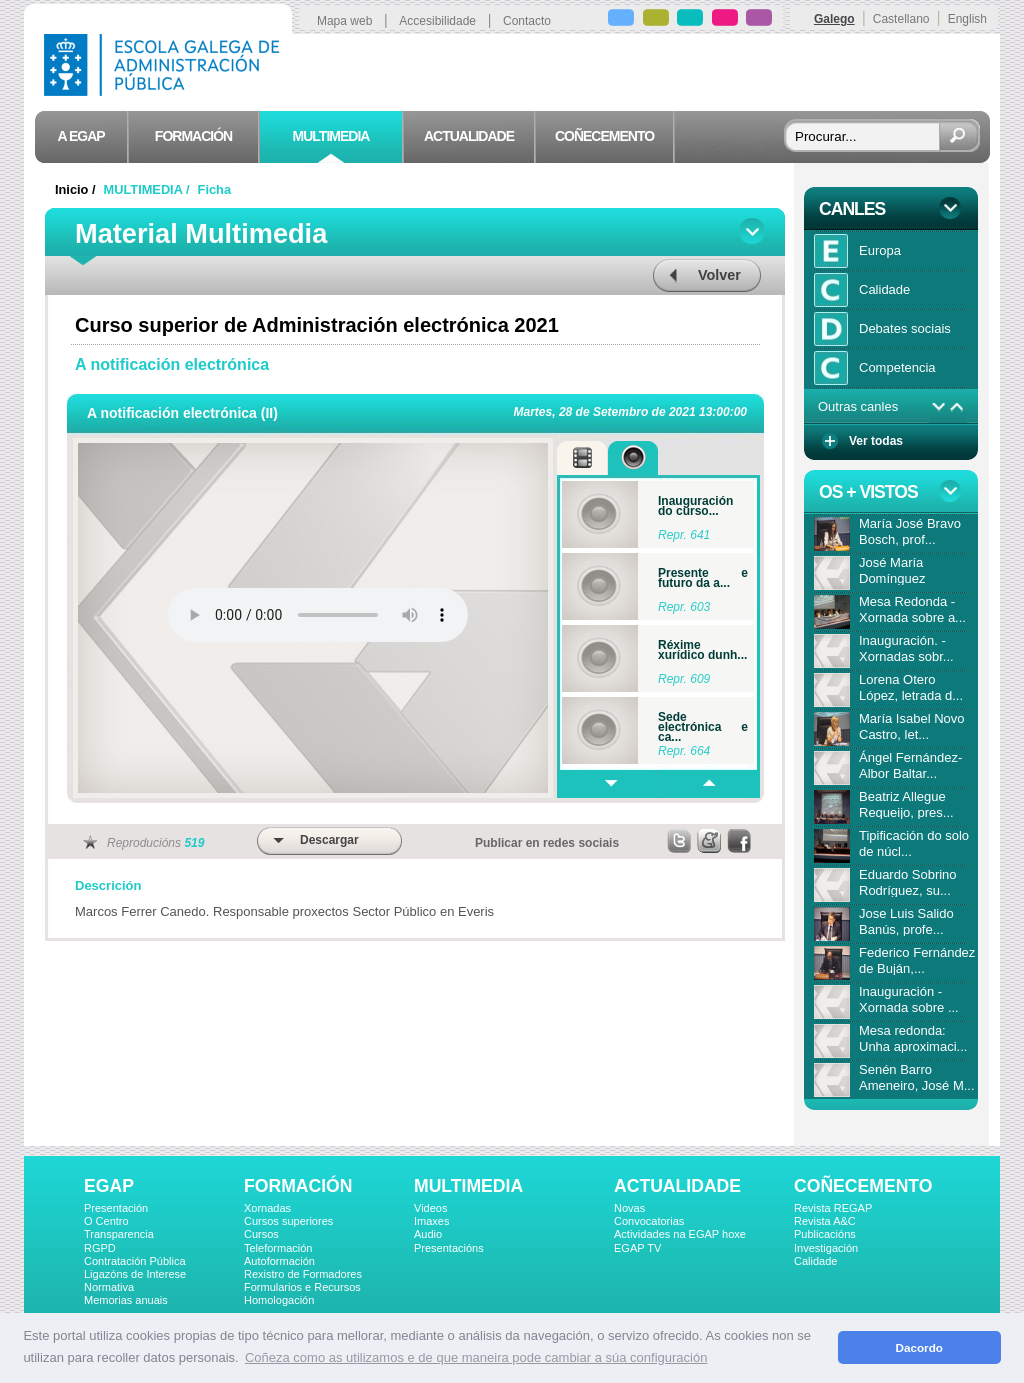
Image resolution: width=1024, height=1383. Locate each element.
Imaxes (431, 1221)
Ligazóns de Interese (135, 1274)
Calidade (815, 1261)
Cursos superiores (288, 1221)
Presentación (116, 1208)
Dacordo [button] (919, 1347)
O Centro (106, 1221)
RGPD (100, 1248)
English (967, 19)
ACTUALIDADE (677, 1186)
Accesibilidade (437, 21)
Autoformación (279, 1261)
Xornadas (267, 1208)
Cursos (261, 1234)
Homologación (279, 1300)
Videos (430, 1208)
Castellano (901, 19)
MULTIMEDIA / (149, 189)
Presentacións (449, 1248)
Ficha (214, 189)
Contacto (527, 21)
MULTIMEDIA (468, 1186)
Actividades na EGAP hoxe (680, 1234)
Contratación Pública (135, 1261)
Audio (428, 1234)
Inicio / (77, 189)
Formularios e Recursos (302, 1287)
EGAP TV (637, 1248)
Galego (834, 19)
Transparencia (119, 1234)
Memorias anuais (126, 1300)
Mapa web (344, 21)
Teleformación (278, 1248)
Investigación (826, 1248)
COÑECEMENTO (863, 1186)
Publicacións (825, 1234)
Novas (629, 1208)
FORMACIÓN (298, 1186)
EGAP (109, 1186)
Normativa (109, 1287)
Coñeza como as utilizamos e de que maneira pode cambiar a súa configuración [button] (476, 1357)
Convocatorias (649, 1221)
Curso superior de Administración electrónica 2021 (317, 325)
